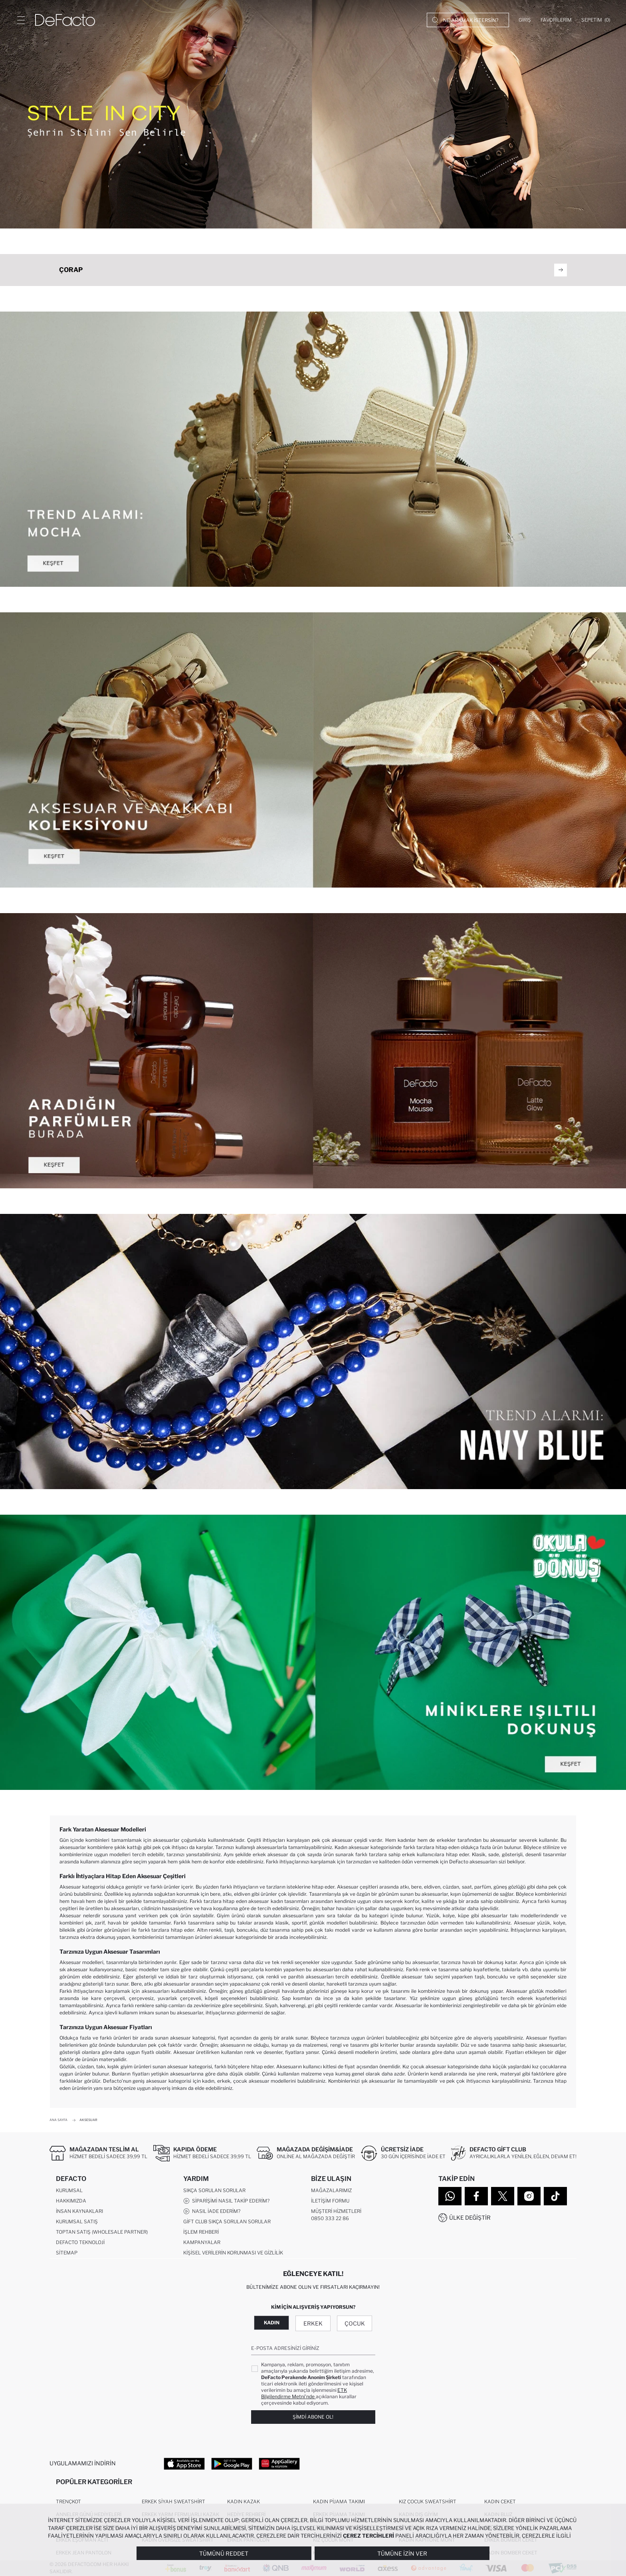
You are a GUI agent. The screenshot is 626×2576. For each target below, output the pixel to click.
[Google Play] (231, 2463)
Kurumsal (69, 2190)
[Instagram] (529, 2196)
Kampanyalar (201, 2242)
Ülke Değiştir (470, 2217)
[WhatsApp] (450, 2196)
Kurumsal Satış (77, 2221)
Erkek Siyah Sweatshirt (173, 2501)
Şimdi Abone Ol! (313, 2417)
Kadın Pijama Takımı (339, 2501)
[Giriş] (525, 20)
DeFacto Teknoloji (80, 2242)
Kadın (271, 2323)
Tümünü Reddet (223, 2553)
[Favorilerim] (556, 20)
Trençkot (68, 2501)
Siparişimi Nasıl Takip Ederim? (226, 2201)
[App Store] (184, 2463)
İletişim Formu (330, 2201)
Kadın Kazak (243, 2501)
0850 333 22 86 (330, 2218)
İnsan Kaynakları (79, 2211)
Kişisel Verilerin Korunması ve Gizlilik (233, 2253)
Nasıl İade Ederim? (211, 2211)
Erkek (313, 2323)
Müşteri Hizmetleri (336, 2211)
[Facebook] (476, 2196)
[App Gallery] (279, 2463)
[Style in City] (313, 114)
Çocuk (355, 2323)
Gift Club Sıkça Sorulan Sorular (227, 2221)
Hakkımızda (71, 2201)
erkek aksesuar (270, 1854)
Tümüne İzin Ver (402, 2553)
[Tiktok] (555, 2196)
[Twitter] (502, 2196)
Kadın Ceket (500, 2501)
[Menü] (21, 20)
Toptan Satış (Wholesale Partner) (102, 2232)
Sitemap (66, 2253)
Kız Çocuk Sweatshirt (427, 2501)
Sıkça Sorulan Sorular (214, 2190)
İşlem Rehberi (201, 2232)
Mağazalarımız (331, 2190)
